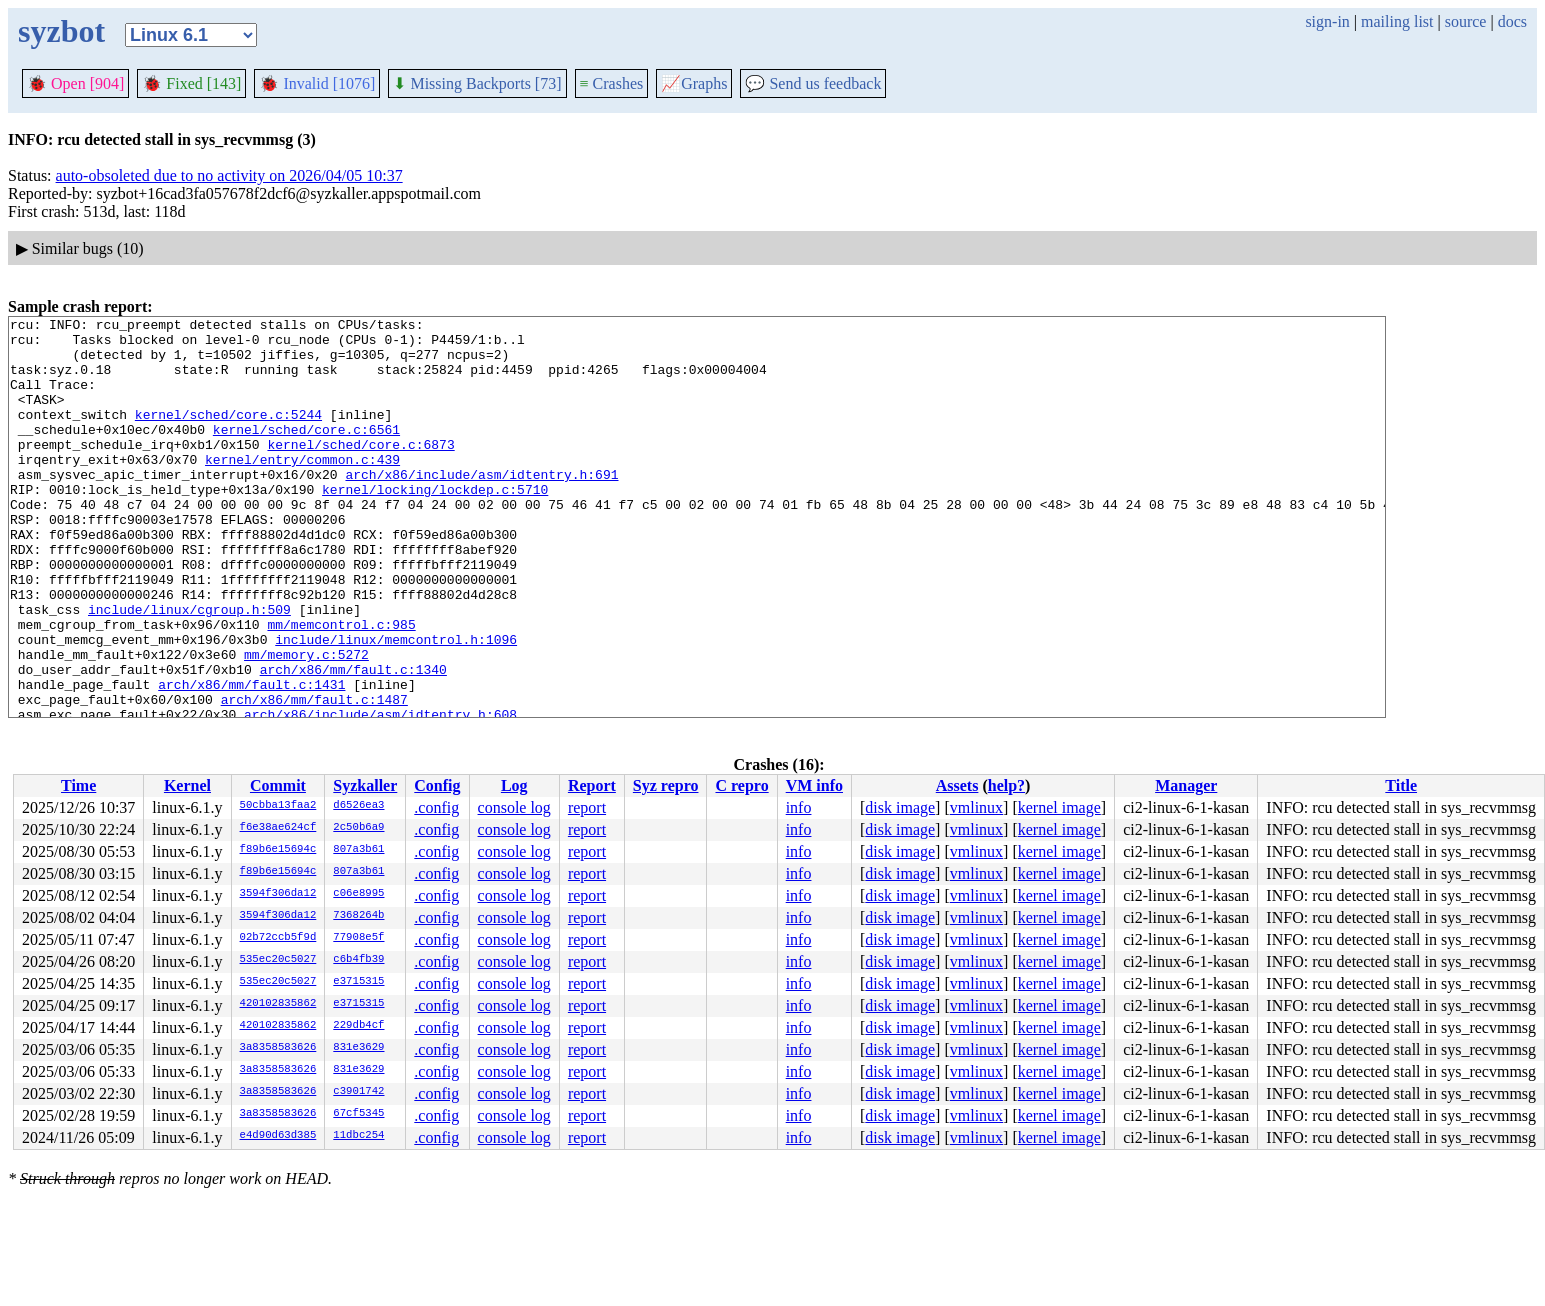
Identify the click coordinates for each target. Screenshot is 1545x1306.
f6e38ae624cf (278, 828)
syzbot (61, 31)
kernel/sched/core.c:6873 (360, 471)
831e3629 (358, 1048)
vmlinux (976, 807)
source (1466, 21)
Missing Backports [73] (477, 83)
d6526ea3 (358, 806)
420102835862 (278, 1004)
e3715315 (358, 982)
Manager (1186, 785)
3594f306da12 (278, 894)
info (799, 807)
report (587, 807)
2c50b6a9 (358, 828)
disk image (900, 807)
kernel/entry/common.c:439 (302, 489)
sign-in (1327, 21)
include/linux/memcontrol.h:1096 (396, 705)
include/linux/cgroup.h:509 (189, 669)
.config (436, 807)
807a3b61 (358, 850)
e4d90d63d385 (278, 1136)
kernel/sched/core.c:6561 (306, 453)
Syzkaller (365, 785)
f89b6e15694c (278, 850)
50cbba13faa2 (278, 806)
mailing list (1397, 21)
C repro (741, 785)
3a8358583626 (278, 1048)
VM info (814, 785)
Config (437, 785)
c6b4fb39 (358, 960)
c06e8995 (358, 894)
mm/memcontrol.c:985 (341, 687)
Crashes (612, 83)
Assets (957, 785)
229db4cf (358, 1026)
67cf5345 (358, 1114)
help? (1006, 785)
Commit (278, 785)
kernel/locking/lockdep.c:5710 (435, 525)
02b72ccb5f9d (278, 938)
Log (514, 785)
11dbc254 (358, 1136)
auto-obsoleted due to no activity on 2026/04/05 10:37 (229, 175)
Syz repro (666, 785)
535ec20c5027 (278, 960)
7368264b (358, 916)
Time (78, 785)
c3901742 (358, 1092)
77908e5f (358, 938)
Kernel (187, 785)
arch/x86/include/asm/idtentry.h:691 (481, 507)
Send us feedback (813, 83)
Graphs (694, 83)
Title (1401, 785)
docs (1512, 21)
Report (592, 785)
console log (514, 807)
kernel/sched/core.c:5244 (228, 435)
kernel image (1059, 807)
